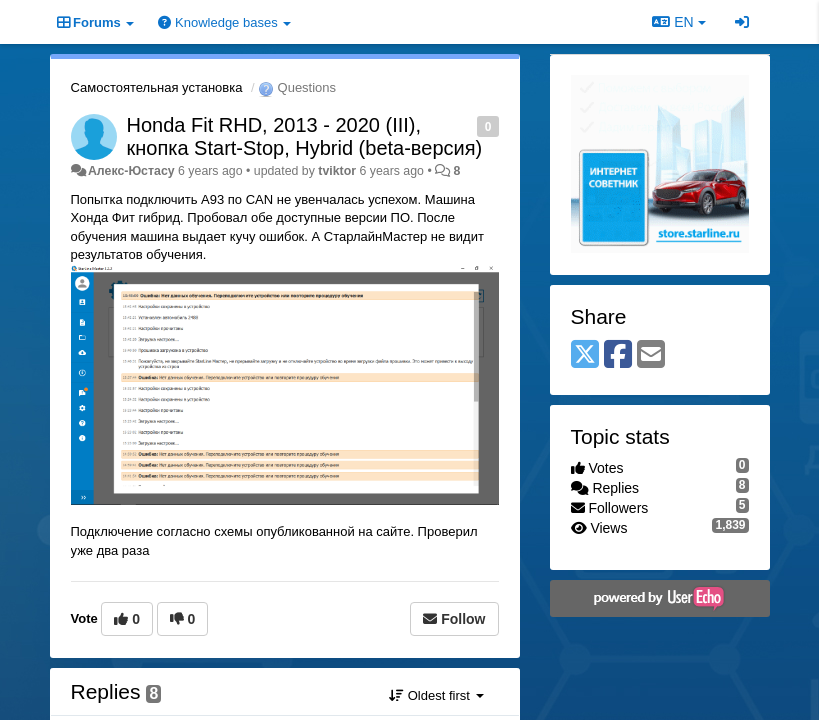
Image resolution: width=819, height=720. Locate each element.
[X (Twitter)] (585, 355)
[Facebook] (618, 355)
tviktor (337, 171)
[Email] (651, 355)
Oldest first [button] (436, 695)
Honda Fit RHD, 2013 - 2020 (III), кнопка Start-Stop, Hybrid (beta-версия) (305, 136)
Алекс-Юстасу (131, 171)
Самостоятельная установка (157, 87)
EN (678, 22)
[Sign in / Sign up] (742, 22)
